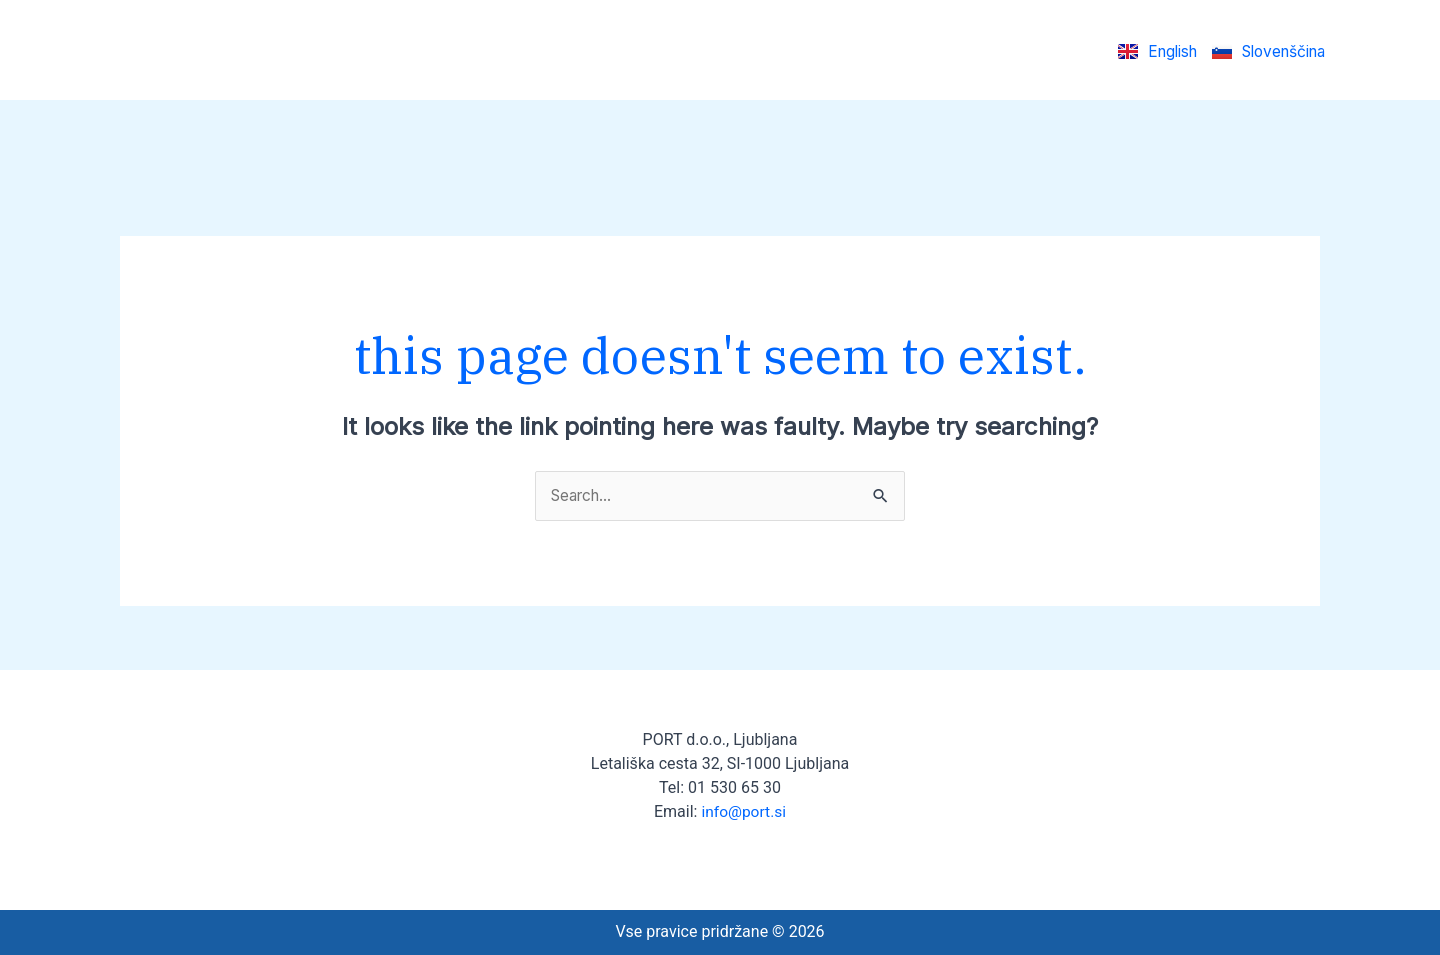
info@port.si (743, 811)
